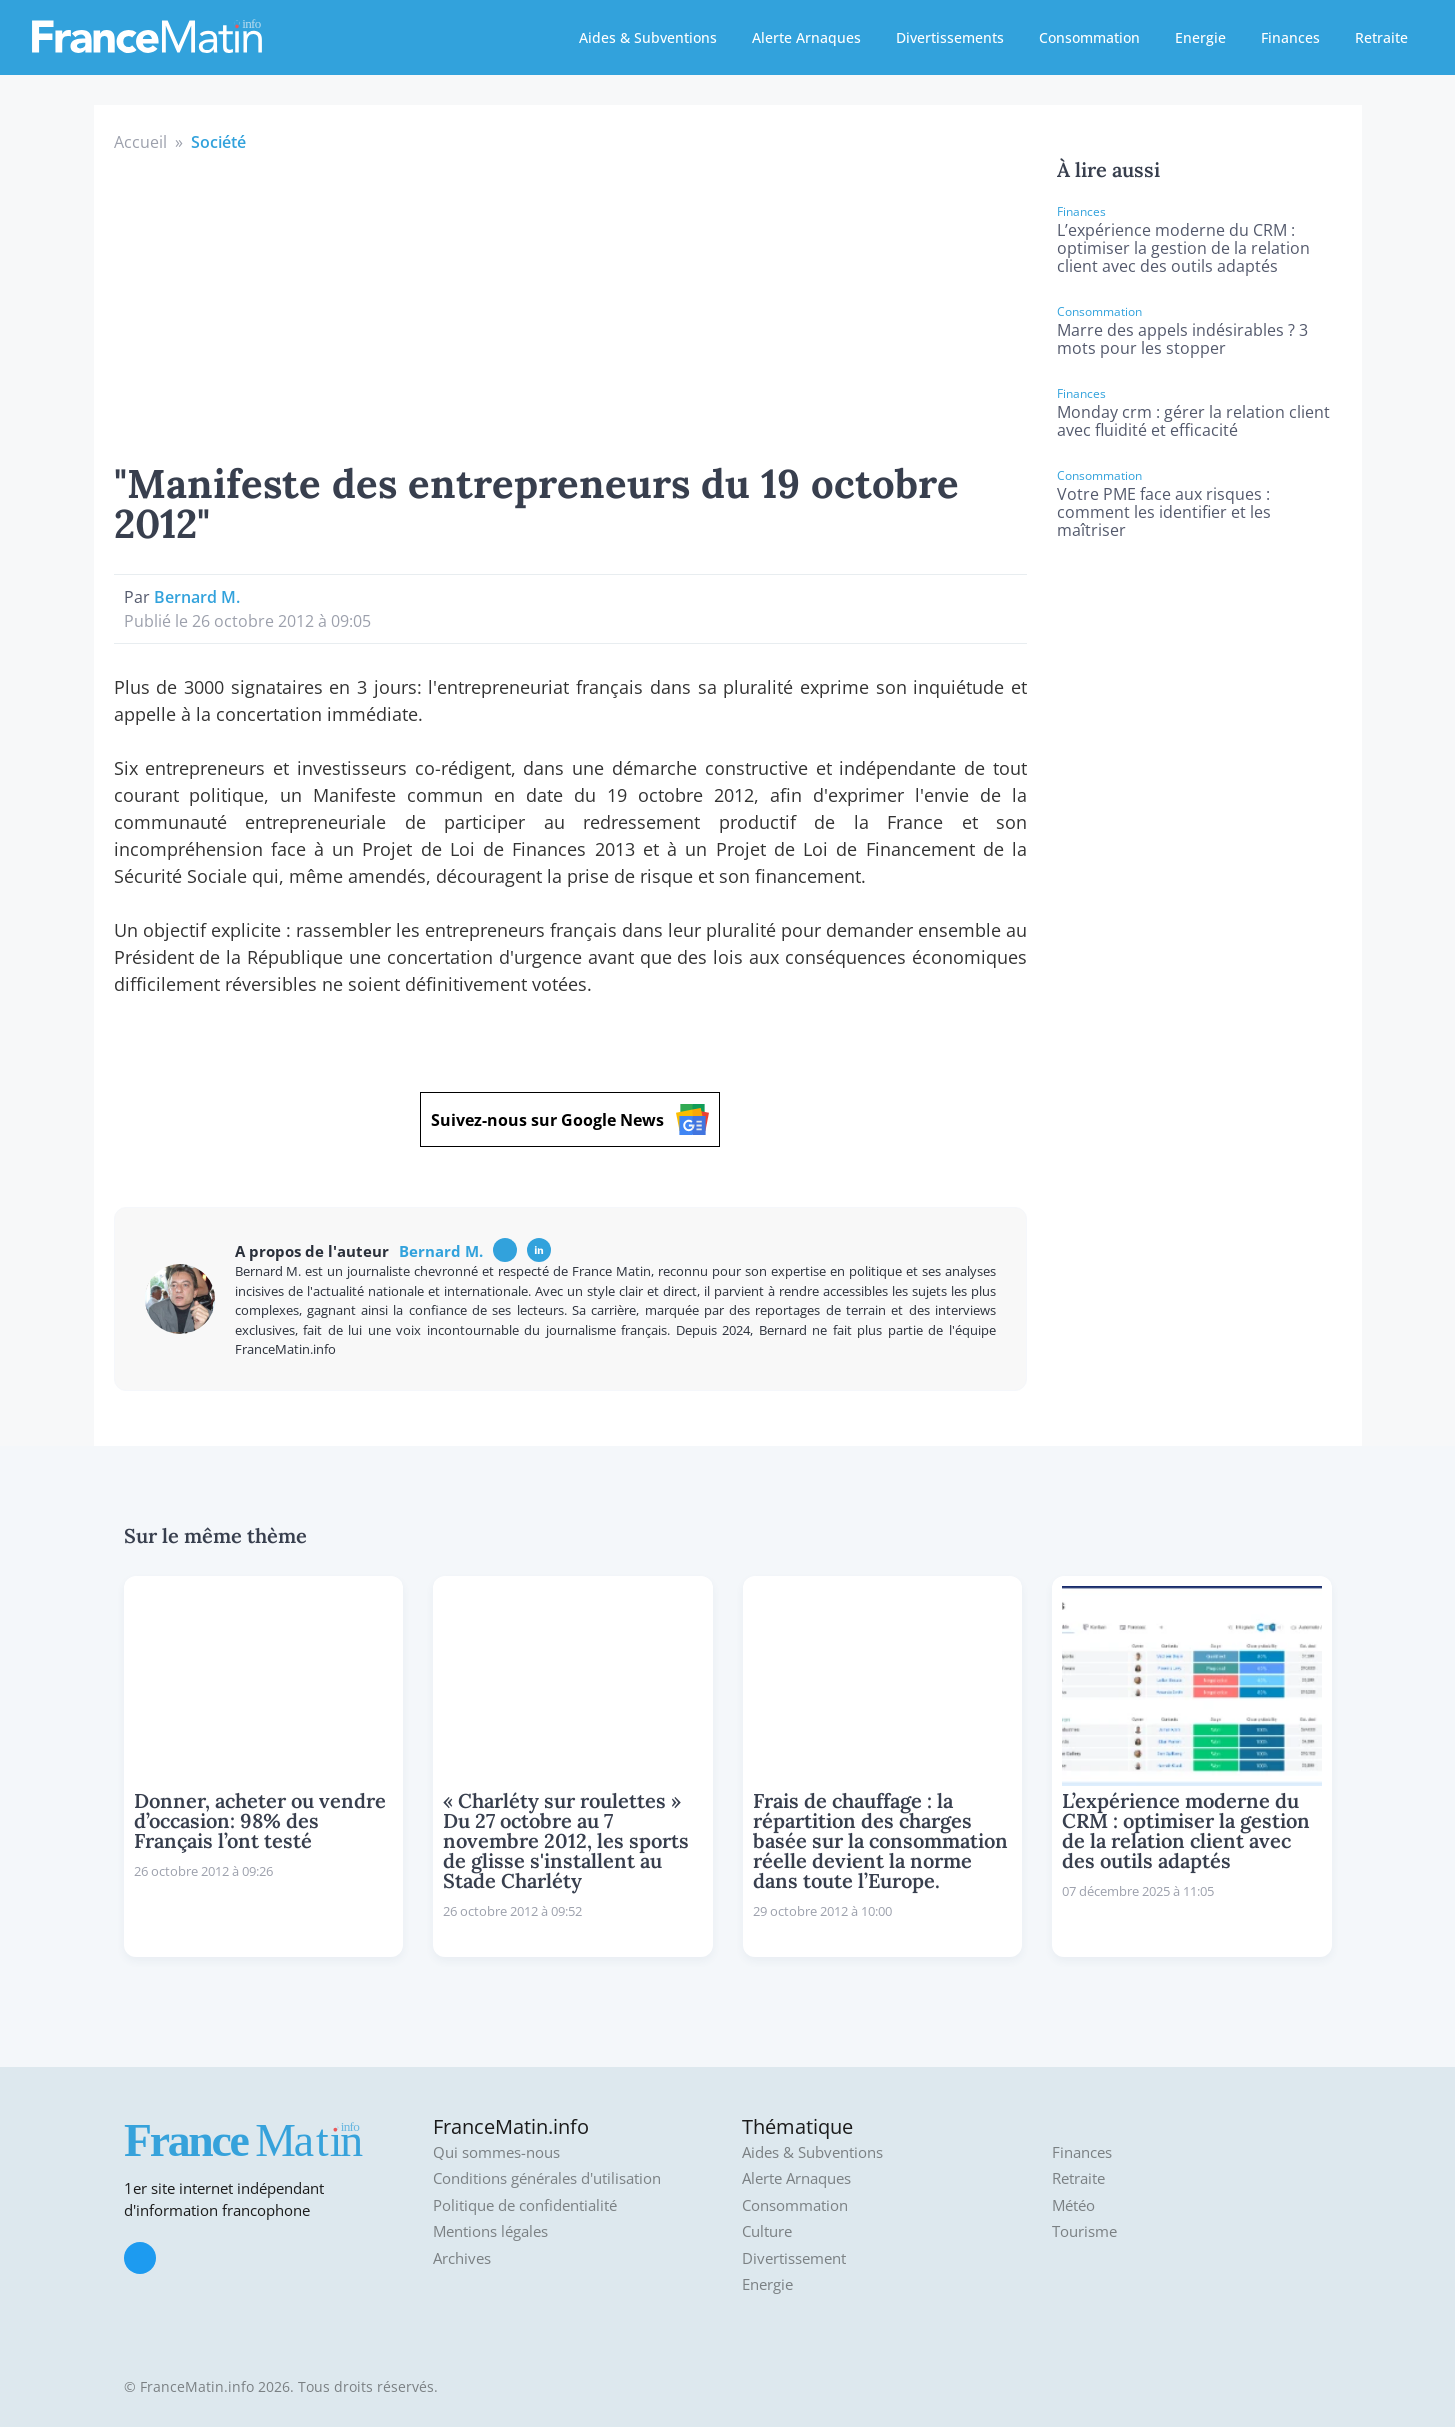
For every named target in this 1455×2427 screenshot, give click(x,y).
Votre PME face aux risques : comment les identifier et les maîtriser (1164, 512)
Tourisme (1084, 2231)
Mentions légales (490, 2231)
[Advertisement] (571, 304)
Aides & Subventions (648, 37)
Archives (462, 2258)
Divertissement (794, 2258)
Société (218, 142)
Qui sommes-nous (496, 2152)
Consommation (1089, 37)
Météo (1073, 2205)
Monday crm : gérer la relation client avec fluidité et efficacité (1193, 421)
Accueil (140, 142)
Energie (1200, 37)
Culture (767, 2231)
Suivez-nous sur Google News (570, 1119)
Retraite (1381, 37)
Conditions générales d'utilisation (547, 2178)
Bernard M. (197, 597)
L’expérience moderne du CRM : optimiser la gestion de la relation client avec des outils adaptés (1183, 248)
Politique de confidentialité (525, 2205)
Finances (1290, 37)
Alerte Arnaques (806, 37)
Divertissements (950, 37)
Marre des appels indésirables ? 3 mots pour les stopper (1182, 339)
